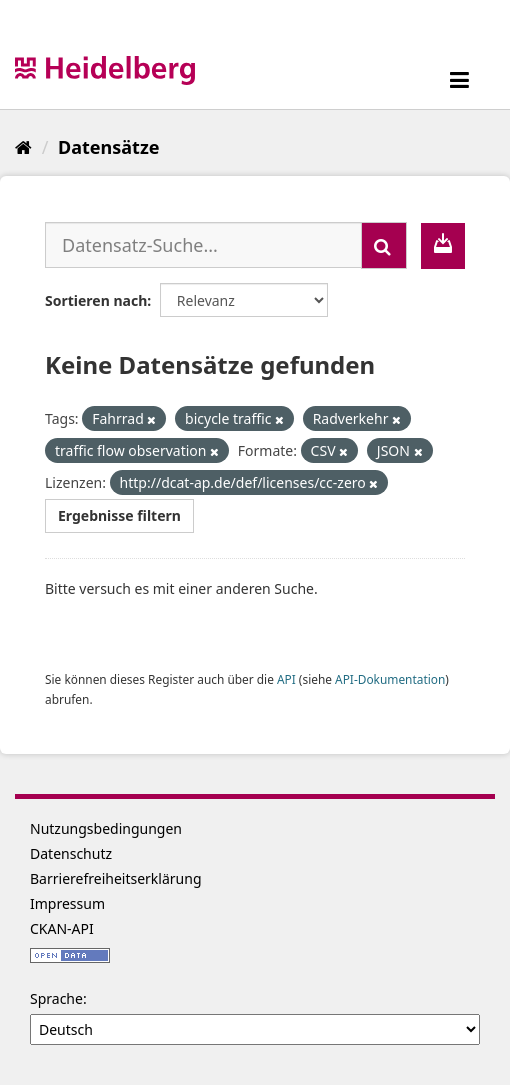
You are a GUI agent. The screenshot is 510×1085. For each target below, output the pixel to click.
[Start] (23, 147)
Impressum (67, 903)
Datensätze (108, 147)
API (286, 679)
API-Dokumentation (390, 679)
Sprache (56, 998)
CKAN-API (62, 928)
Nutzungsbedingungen (106, 828)
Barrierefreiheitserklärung (116, 878)
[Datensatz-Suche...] (203, 245)
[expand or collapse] (459, 79)
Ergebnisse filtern (119, 515)
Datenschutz (71, 853)
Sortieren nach (96, 300)
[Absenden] (384, 245)
